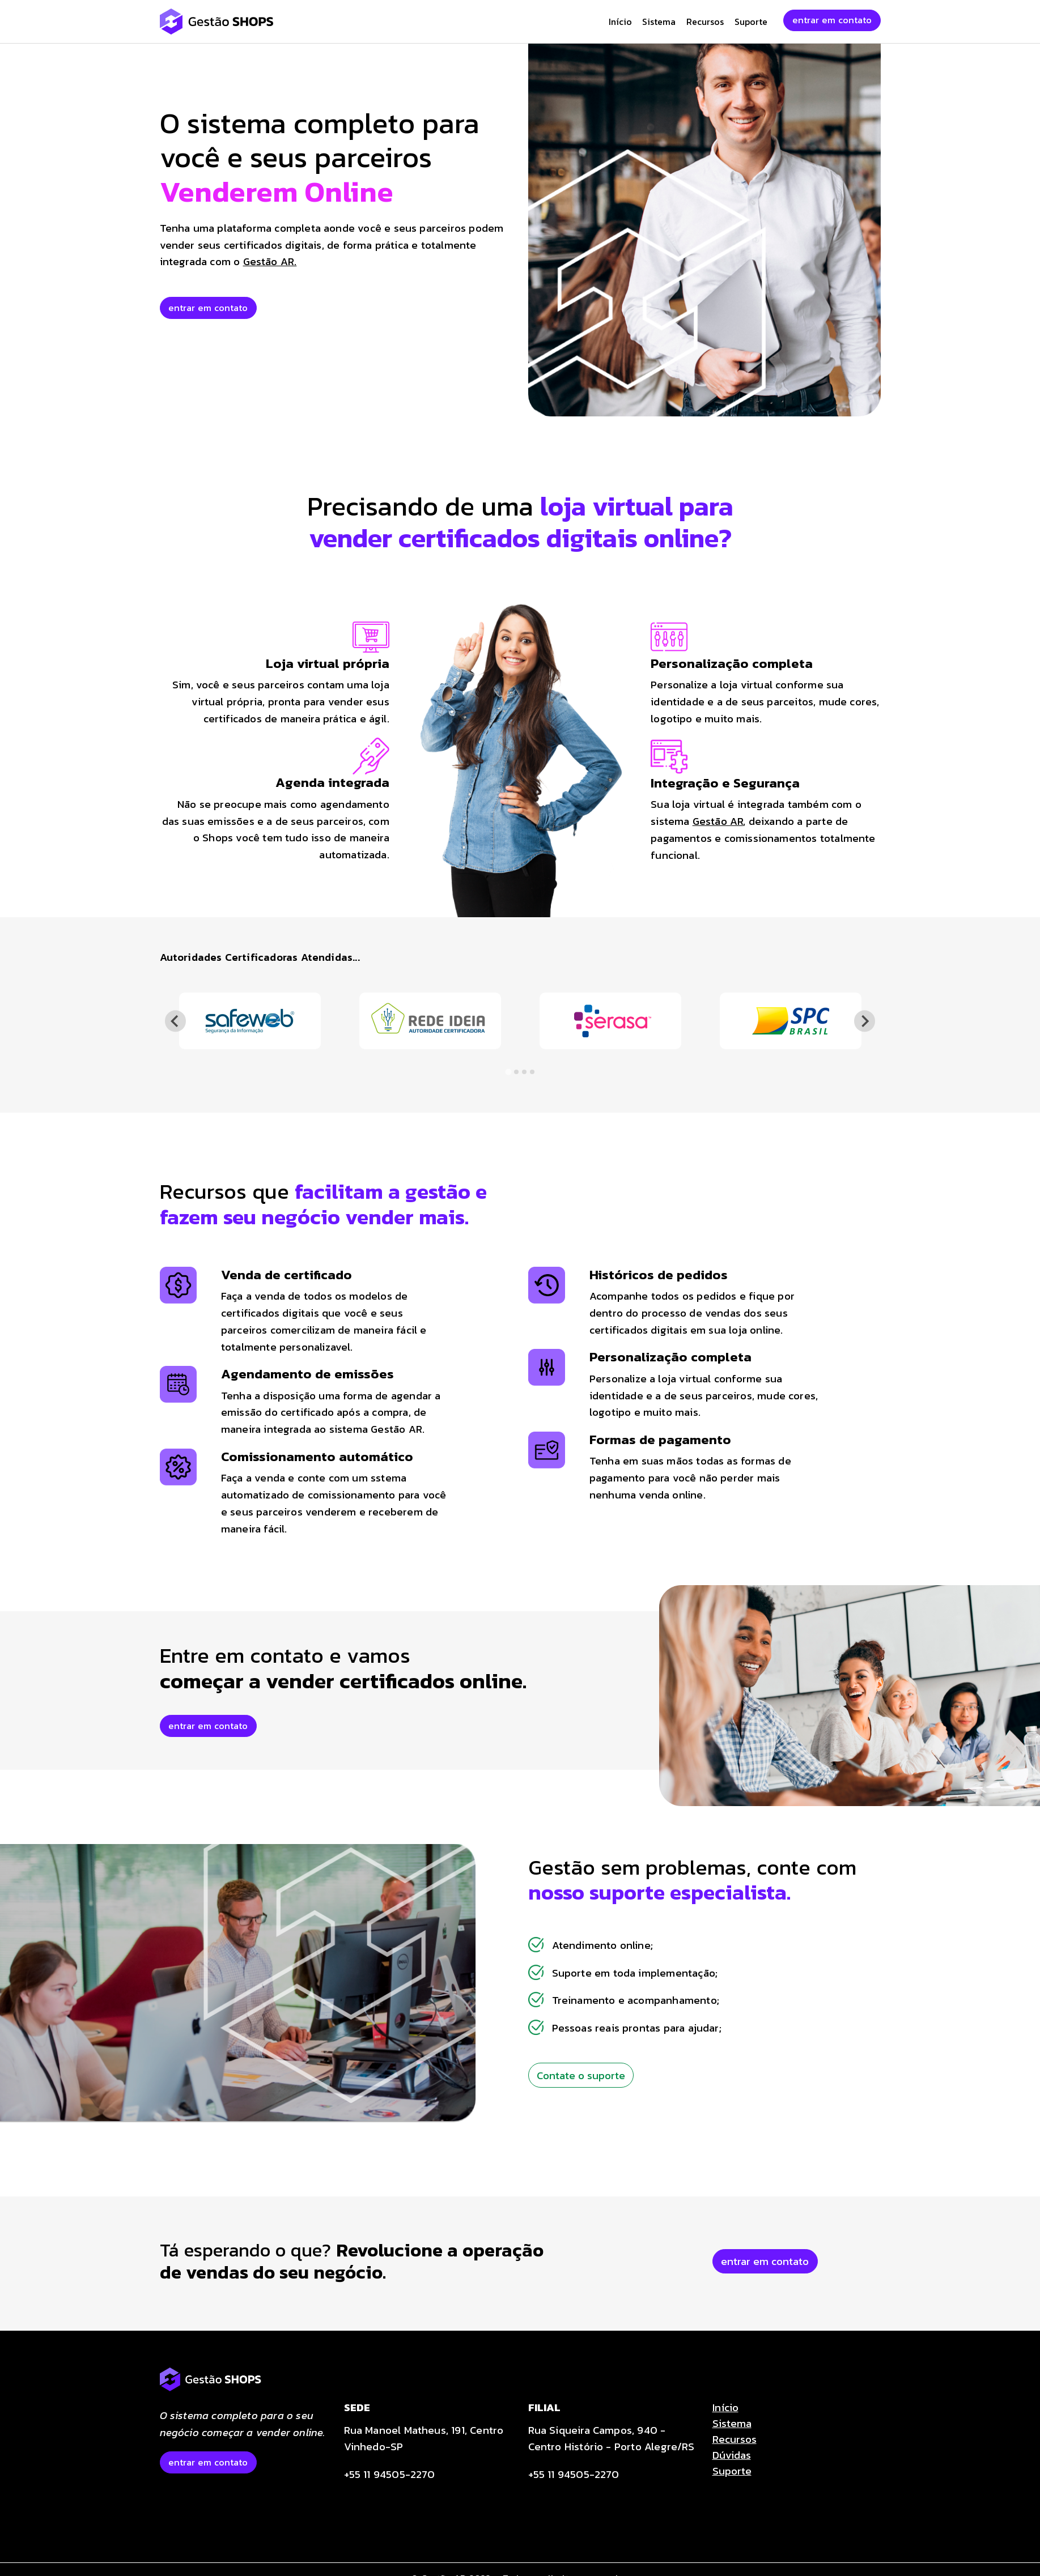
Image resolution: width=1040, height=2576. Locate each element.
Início (620, 21)
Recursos (705, 21)
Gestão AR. (270, 261)
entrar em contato (832, 20)
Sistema (659, 21)
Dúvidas (731, 2455)
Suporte (751, 21)
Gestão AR (718, 821)
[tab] (508, 1071)
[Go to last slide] (175, 1021)
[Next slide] (864, 1021)
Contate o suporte (581, 2075)
